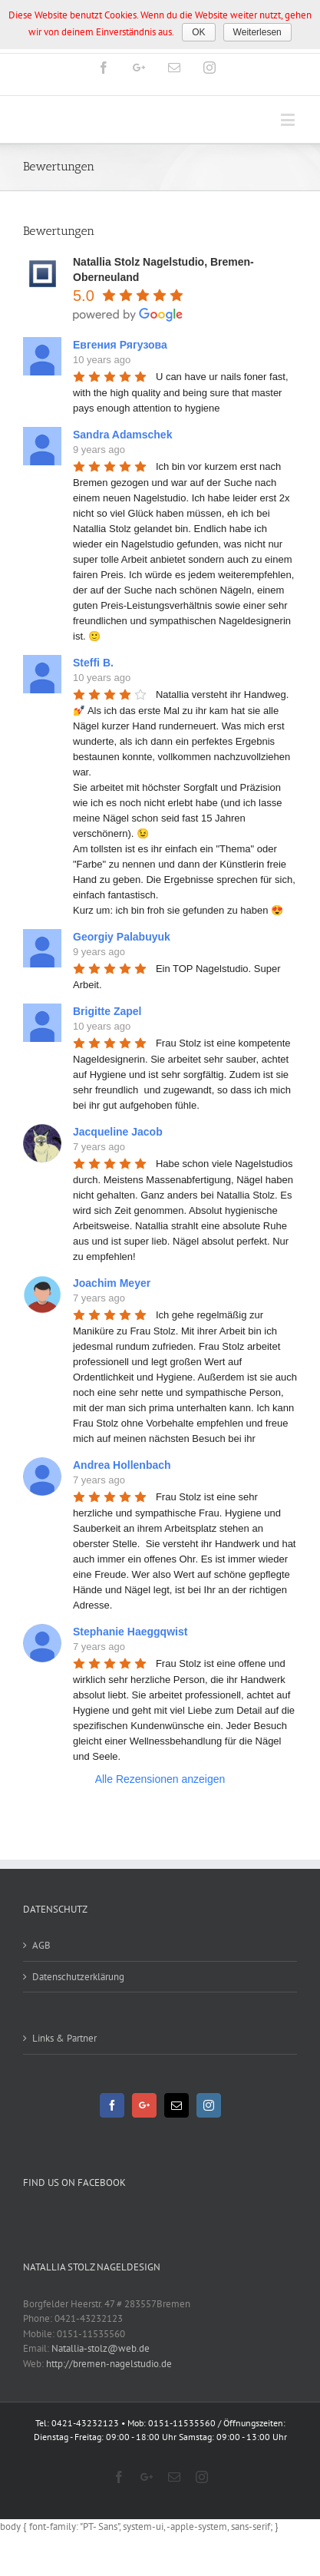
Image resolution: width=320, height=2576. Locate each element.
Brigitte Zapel (107, 1011)
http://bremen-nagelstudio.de (109, 2363)
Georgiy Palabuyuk (121, 937)
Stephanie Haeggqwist (130, 1631)
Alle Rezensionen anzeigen (160, 1779)
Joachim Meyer (111, 1283)
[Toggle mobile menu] (289, 119)
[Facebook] (112, 2105)
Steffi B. (93, 662)
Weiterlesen (257, 32)
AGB (41, 1945)
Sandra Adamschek (122, 434)
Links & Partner (64, 2038)
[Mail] (176, 2105)
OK (198, 32)
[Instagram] (208, 2105)
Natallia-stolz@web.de (100, 2348)
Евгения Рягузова (120, 345)
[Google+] (144, 2105)
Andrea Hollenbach (122, 1465)
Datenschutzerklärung (78, 1976)
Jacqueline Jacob (118, 1132)
